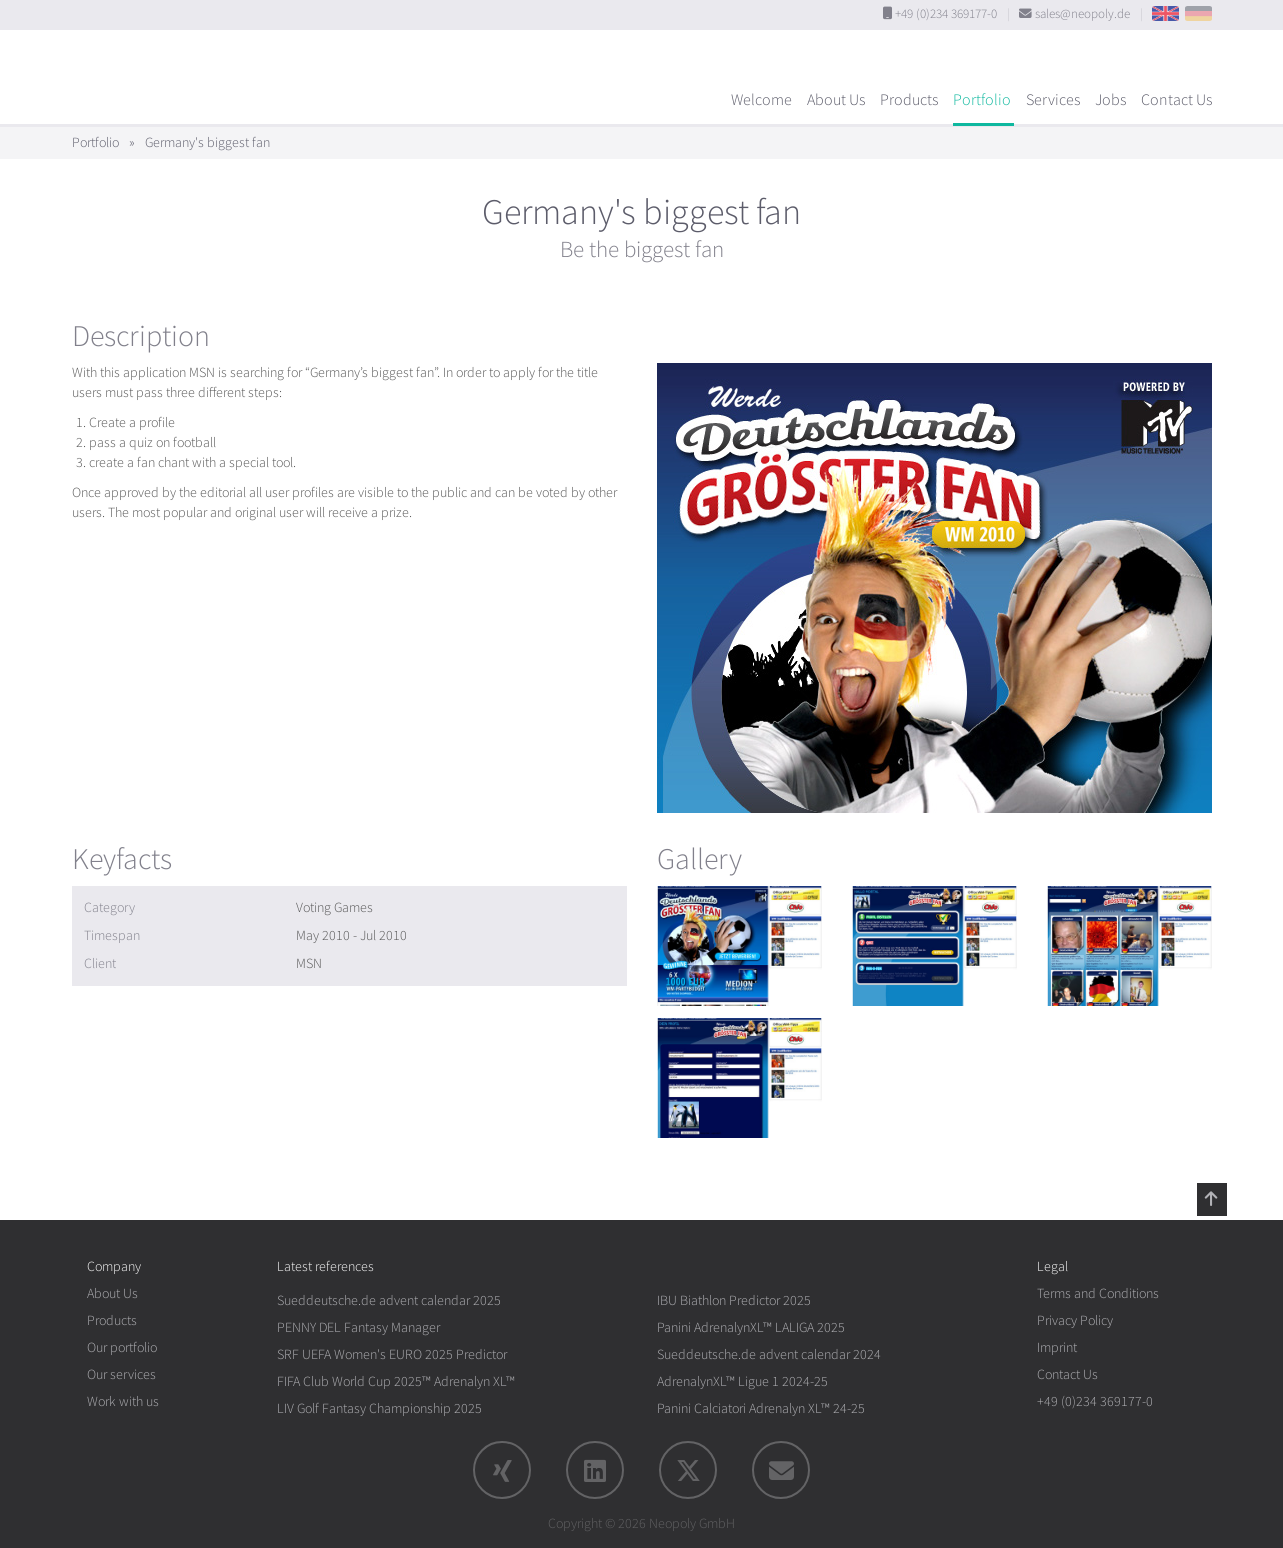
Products (909, 100)
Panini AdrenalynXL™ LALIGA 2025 (751, 1327)
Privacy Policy (1075, 1320)
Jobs (1110, 100)
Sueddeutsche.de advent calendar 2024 (769, 1354)
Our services (121, 1374)
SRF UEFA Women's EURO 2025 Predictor (392, 1354)
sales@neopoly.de (1082, 14)
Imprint (1057, 1347)
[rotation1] (739, 946)
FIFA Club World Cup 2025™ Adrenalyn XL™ (396, 1381)
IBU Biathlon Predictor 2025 (734, 1300)
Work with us (123, 1401)
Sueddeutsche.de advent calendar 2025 (389, 1300)
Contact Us (1176, 100)
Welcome (761, 100)
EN (1165, 13)
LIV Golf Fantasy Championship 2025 (379, 1408)
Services (1053, 100)
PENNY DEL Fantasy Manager (358, 1327)
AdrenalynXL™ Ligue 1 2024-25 (742, 1381)
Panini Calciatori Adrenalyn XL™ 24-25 (761, 1408)
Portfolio (982, 100)
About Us (836, 100)
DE (1198, 13)
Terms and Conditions (1098, 1293)
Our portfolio (122, 1347)
